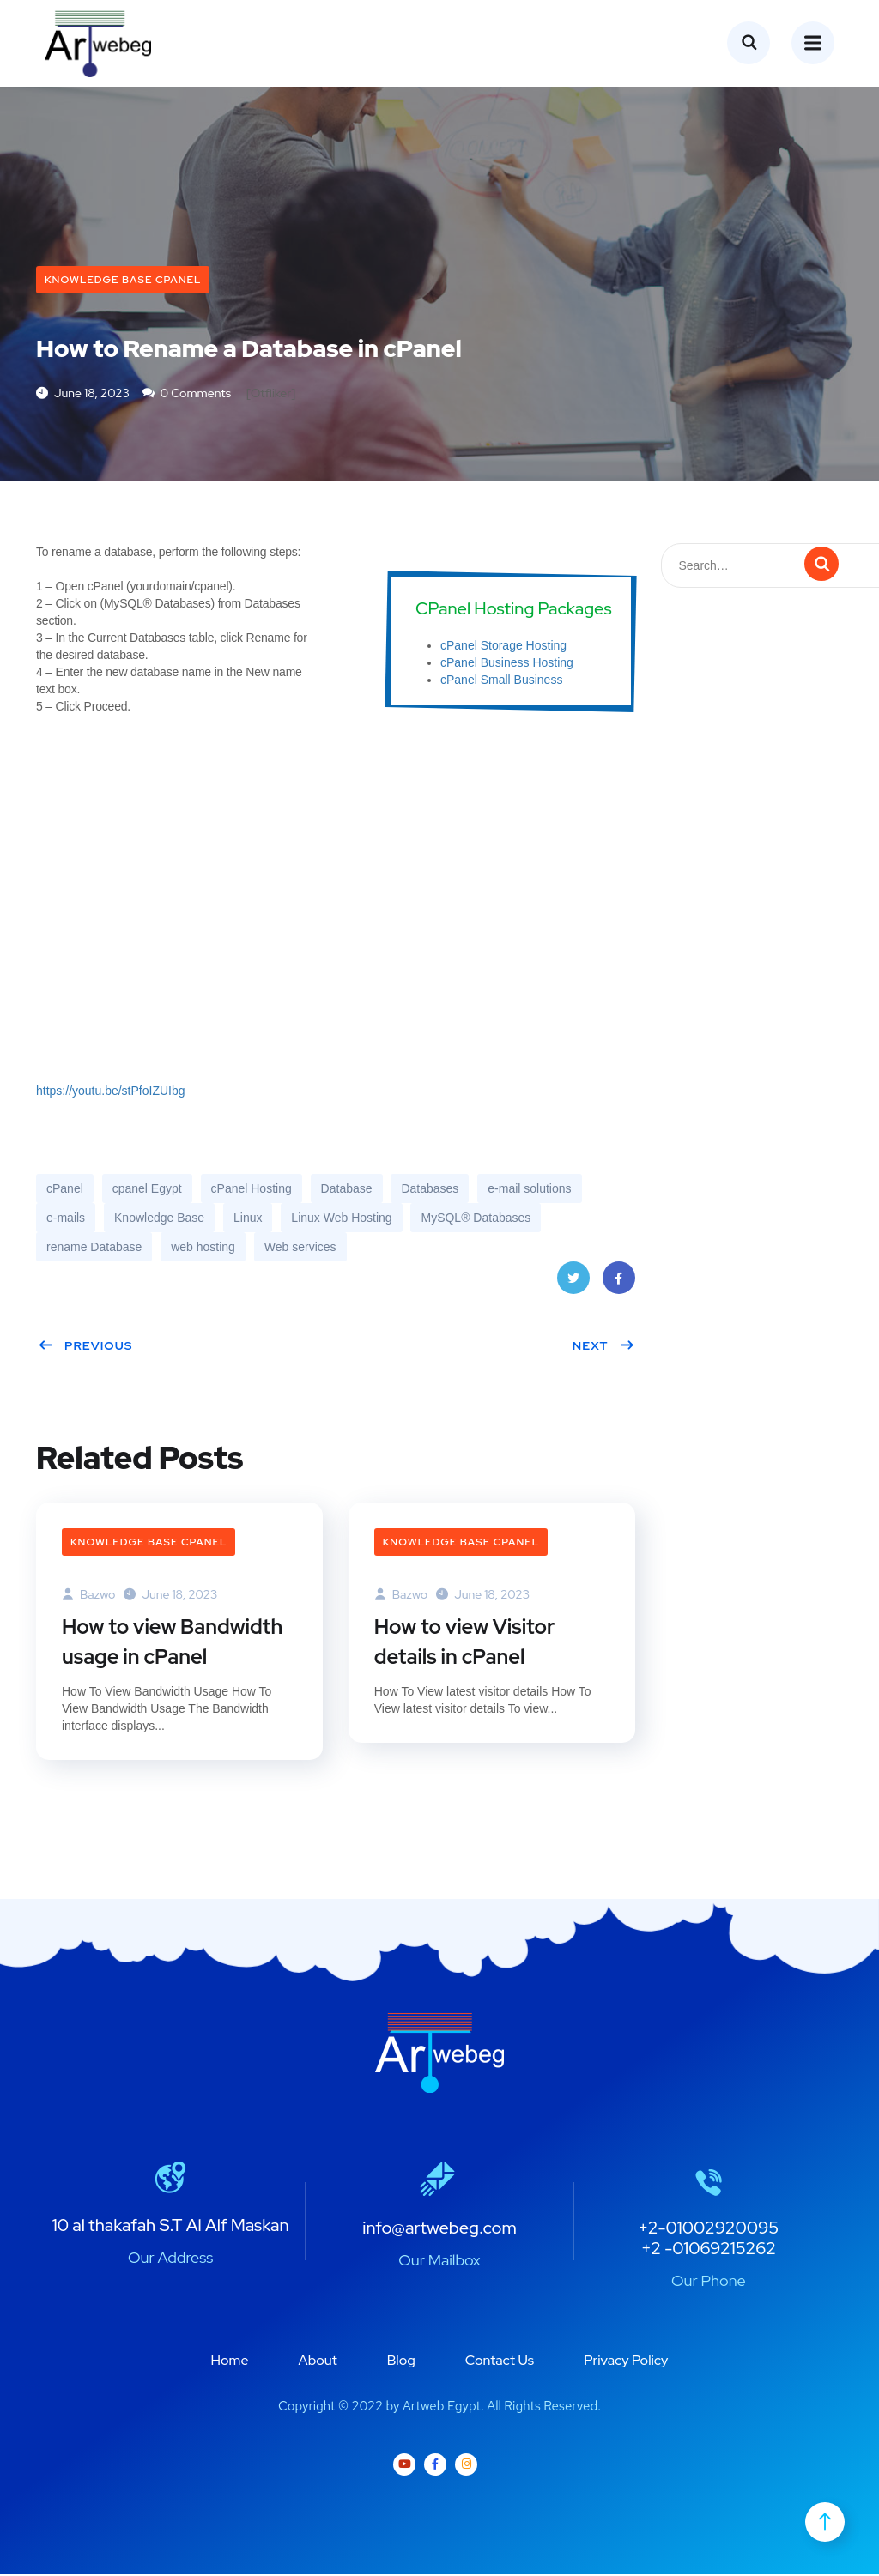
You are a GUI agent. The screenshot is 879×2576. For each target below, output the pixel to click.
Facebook (618, 1284)
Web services (300, 1248)
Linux (247, 1218)
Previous (85, 1346)
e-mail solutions (529, 1189)
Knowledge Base (159, 1218)
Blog (401, 2361)
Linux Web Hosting (341, 1218)
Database (347, 1189)
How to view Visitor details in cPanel (465, 1643)
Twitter (573, 1284)
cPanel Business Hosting (506, 663)
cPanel (64, 1189)
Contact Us (499, 2361)
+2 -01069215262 (708, 2250)
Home (230, 2361)
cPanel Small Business (501, 680)
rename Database (94, 1248)
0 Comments (186, 394)
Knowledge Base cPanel (123, 280)
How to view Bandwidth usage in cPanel (173, 1643)
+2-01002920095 (708, 2229)
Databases (429, 1189)
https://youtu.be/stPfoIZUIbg (110, 1091)
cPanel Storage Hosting (503, 646)
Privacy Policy (626, 2361)
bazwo (88, 1595)
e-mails (65, 1218)
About (318, 2361)
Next (604, 1346)
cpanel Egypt (147, 1189)
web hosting (203, 1248)
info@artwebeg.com (439, 2229)
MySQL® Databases (475, 1218)
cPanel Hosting (251, 1189)
